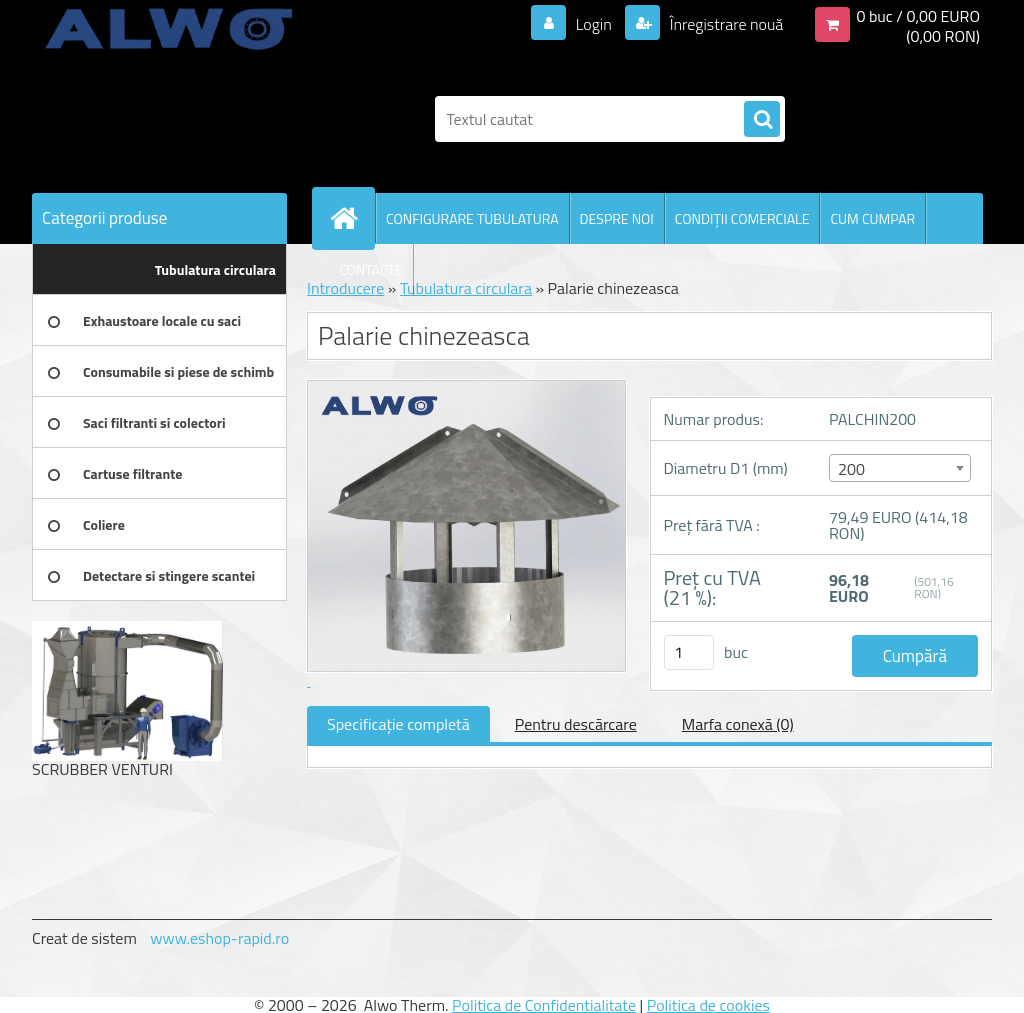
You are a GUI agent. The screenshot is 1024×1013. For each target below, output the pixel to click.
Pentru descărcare (576, 724)
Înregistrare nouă (724, 24)
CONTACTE (371, 269)
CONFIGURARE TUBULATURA (472, 218)
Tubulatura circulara (466, 288)
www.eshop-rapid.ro (219, 938)
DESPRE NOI (617, 218)
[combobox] (900, 468)
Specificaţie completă (398, 724)
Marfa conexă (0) (738, 724)
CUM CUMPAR (872, 218)
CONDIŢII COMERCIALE (742, 218)
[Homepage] (352, 218)
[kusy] (689, 652)
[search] (762, 120)
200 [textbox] (851, 469)
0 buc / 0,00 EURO (918, 16)
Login (593, 24)
